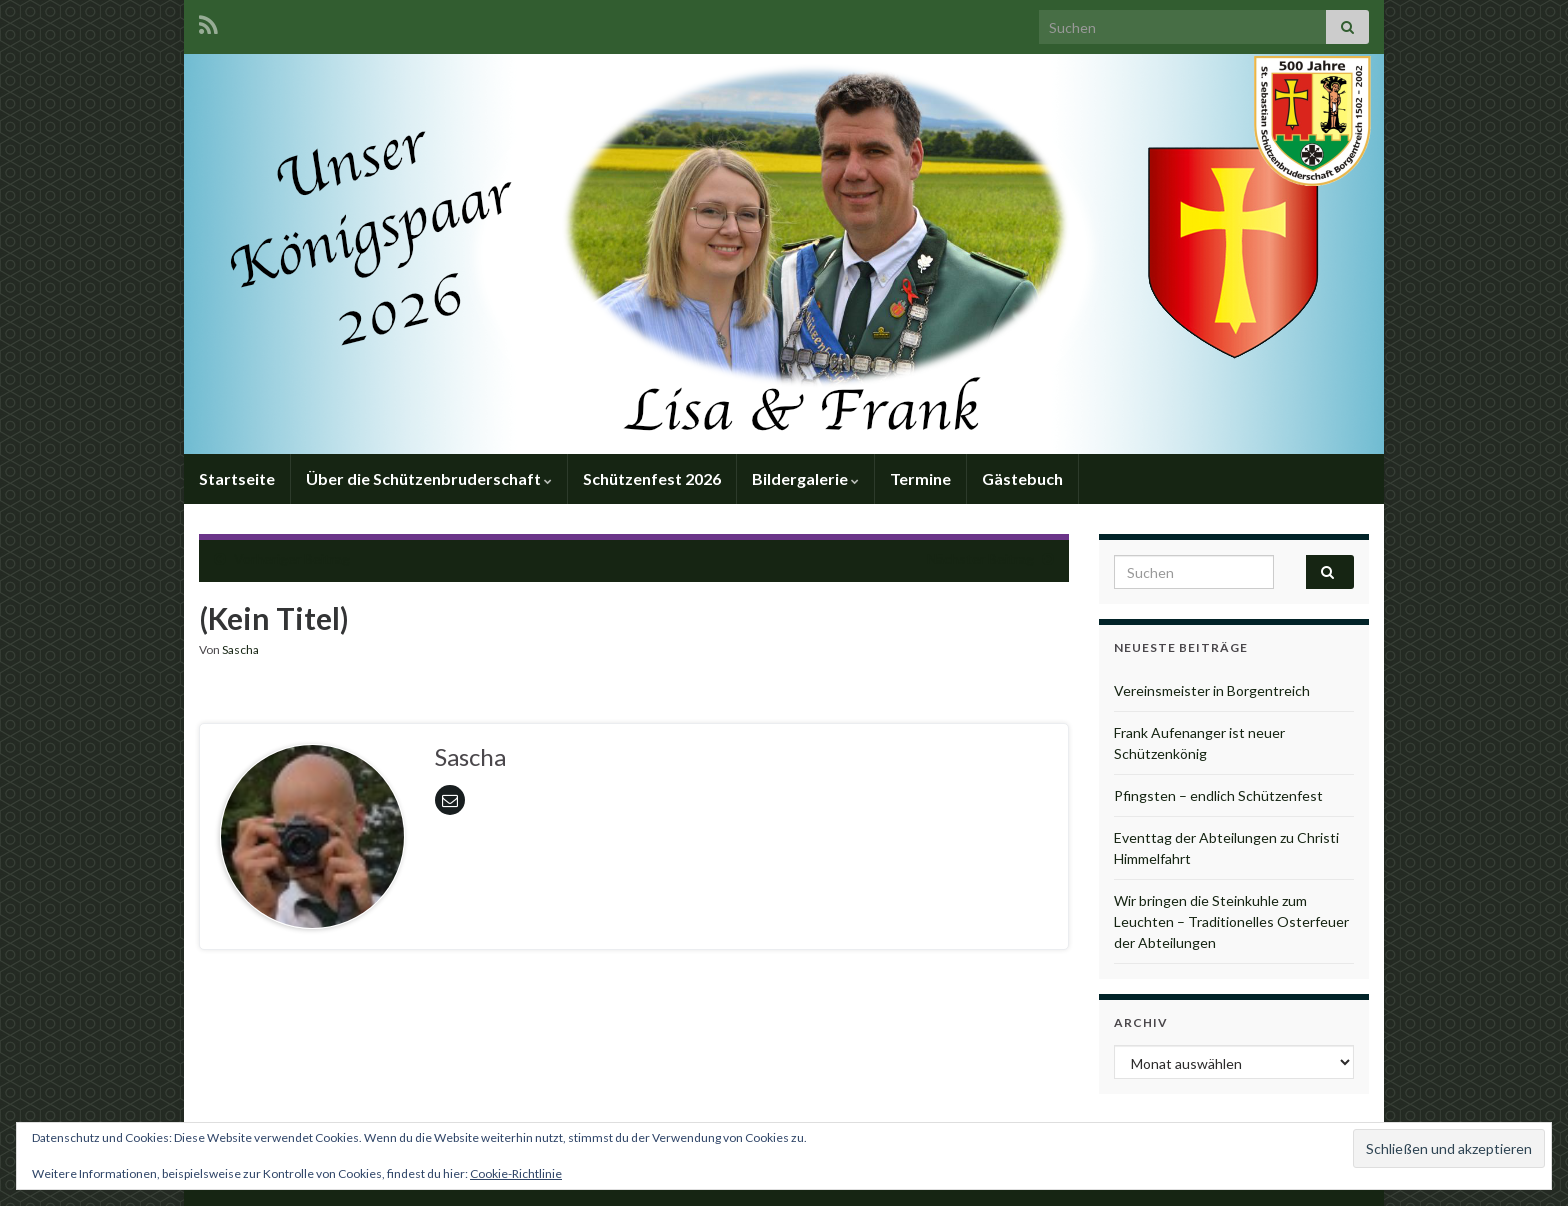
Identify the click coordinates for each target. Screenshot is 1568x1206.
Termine (920, 478)
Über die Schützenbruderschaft (429, 478)
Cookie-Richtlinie (516, 1173)
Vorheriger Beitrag (292, 558)
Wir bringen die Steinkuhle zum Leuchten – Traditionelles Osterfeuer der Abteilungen (1231, 921)
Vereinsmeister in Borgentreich (1212, 690)
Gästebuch (1022, 478)
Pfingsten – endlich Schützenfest (1218, 795)
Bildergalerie (805, 478)
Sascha (240, 649)
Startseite (237, 478)
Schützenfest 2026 (652, 478)
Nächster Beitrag (980, 558)
